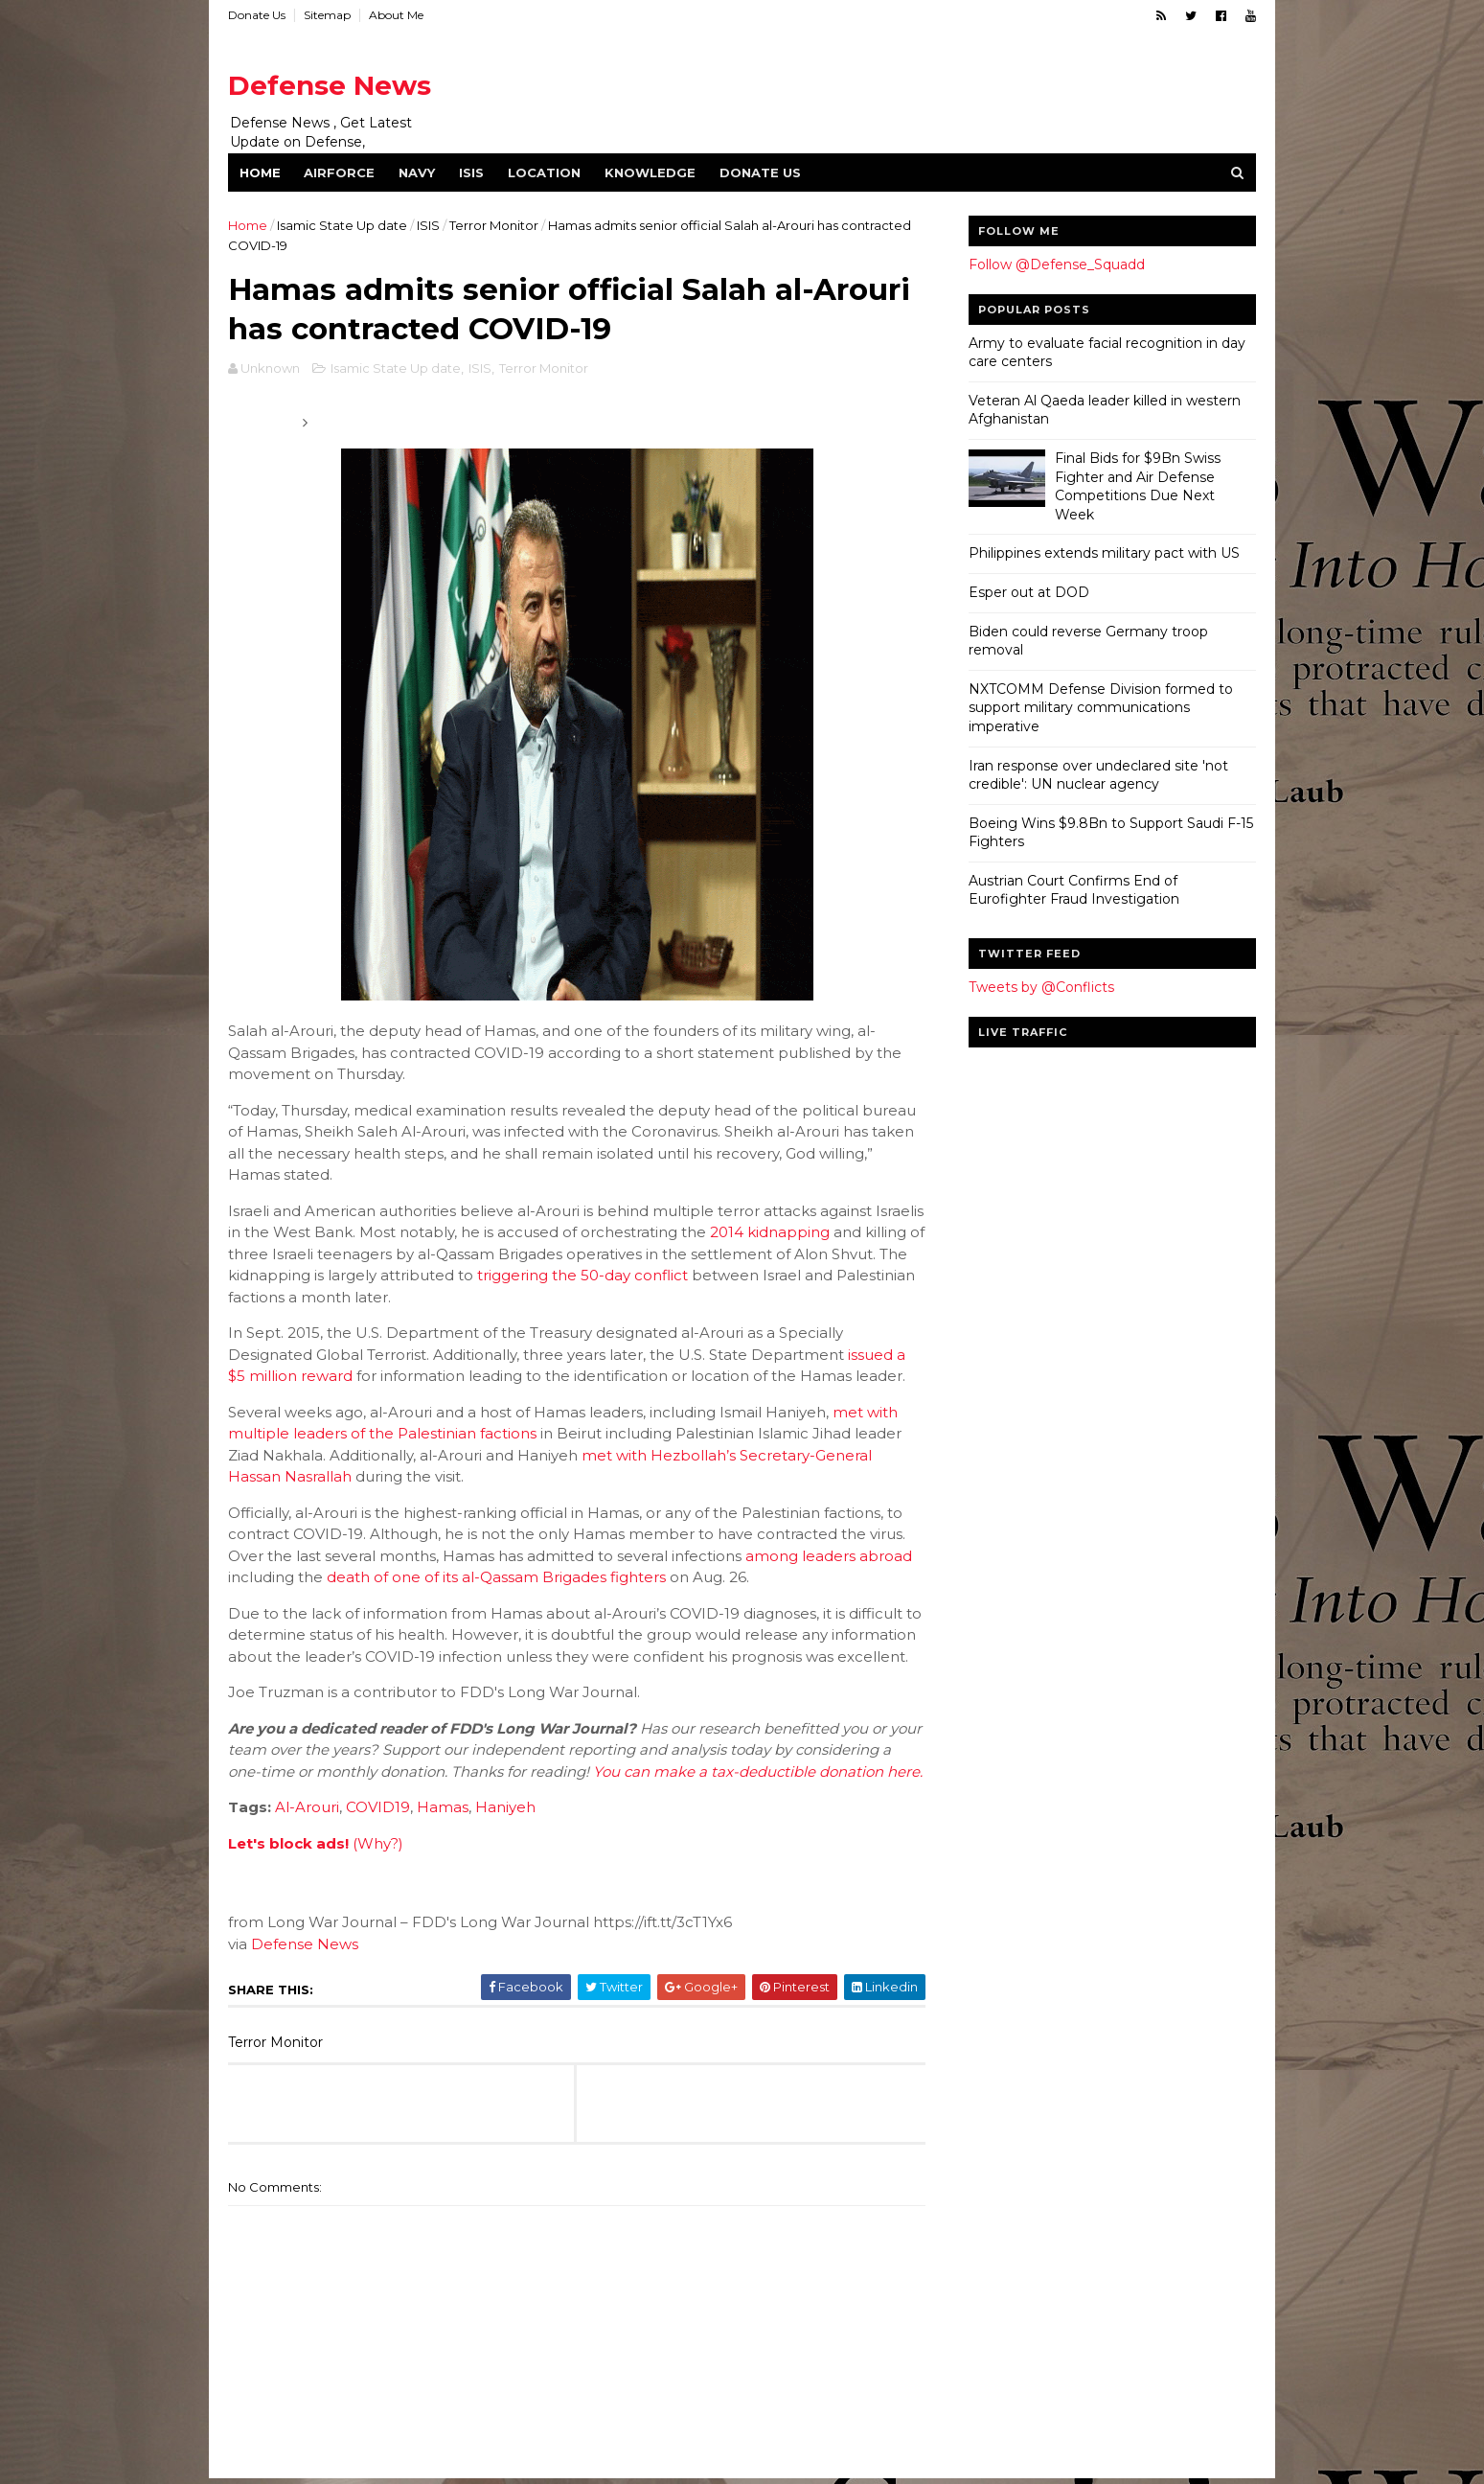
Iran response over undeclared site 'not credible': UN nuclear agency (1098, 775)
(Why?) (378, 1843)
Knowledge (650, 172)
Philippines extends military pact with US (1104, 553)
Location (544, 172)
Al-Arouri (307, 1807)
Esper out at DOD (1029, 592)
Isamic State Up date (342, 225)
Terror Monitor (493, 225)
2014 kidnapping (770, 1232)
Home (260, 172)
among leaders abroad (828, 1556)
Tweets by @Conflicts (1041, 987)
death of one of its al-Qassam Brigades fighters (496, 1577)
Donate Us (256, 15)
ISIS (471, 172)
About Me (396, 15)
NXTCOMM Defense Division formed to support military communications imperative (1101, 707)
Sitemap (327, 15)
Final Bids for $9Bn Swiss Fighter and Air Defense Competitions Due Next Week (1138, 486)
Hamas (442, 1807)
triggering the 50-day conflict (582, 1275)
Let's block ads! (288, 1843)
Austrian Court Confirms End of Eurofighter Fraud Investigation (1074, 890)
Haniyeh (505, 1807)
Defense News (329, 85)
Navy (417, 172)
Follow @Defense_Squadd (1057, 264)
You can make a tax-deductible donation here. (758, 1771)
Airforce (339, 172)
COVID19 (378, 1807)
